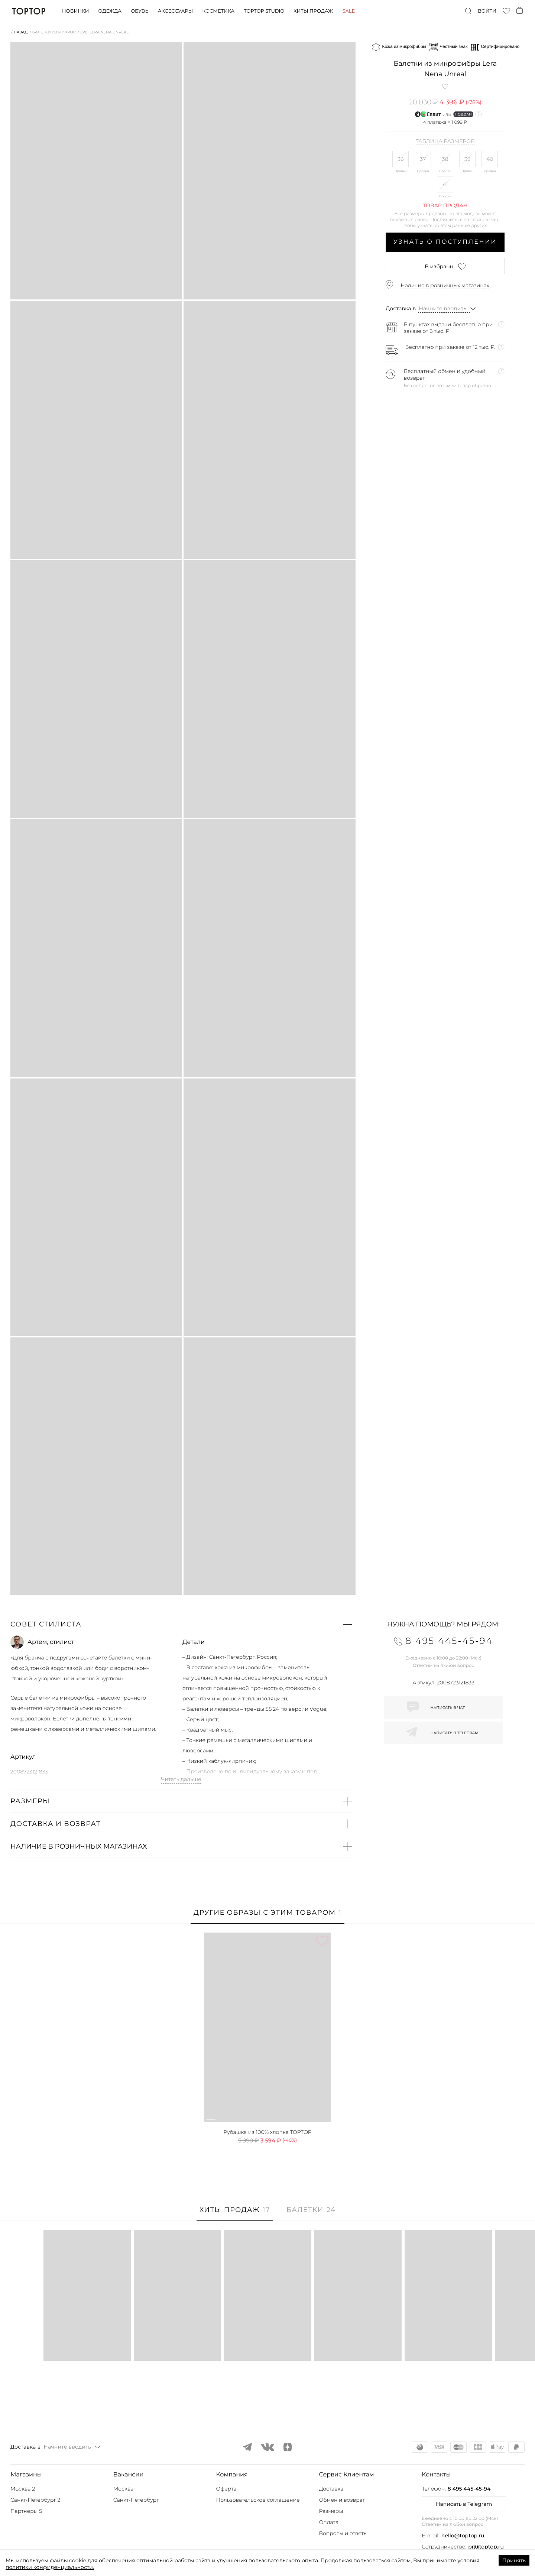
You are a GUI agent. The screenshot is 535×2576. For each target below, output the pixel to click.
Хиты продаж (313, 11)
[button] (181, 1624)
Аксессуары (175, 11)
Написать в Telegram (464, 2504)
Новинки (75, 11)
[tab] (268, 1916)
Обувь (140, 11)
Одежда (109, 11)
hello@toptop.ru (462, 2535)
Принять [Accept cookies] (514, 2560)
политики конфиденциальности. (50, 2567)
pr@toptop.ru (486, 2546)
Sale (348, 11)
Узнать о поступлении (445, 242)
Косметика (218, 11)
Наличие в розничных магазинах (445, 285)
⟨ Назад (19, 32)
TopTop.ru (28, 11)
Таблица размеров (445, 142)
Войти (487, 11)
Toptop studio (264, 11)
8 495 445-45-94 (469, 2488)
